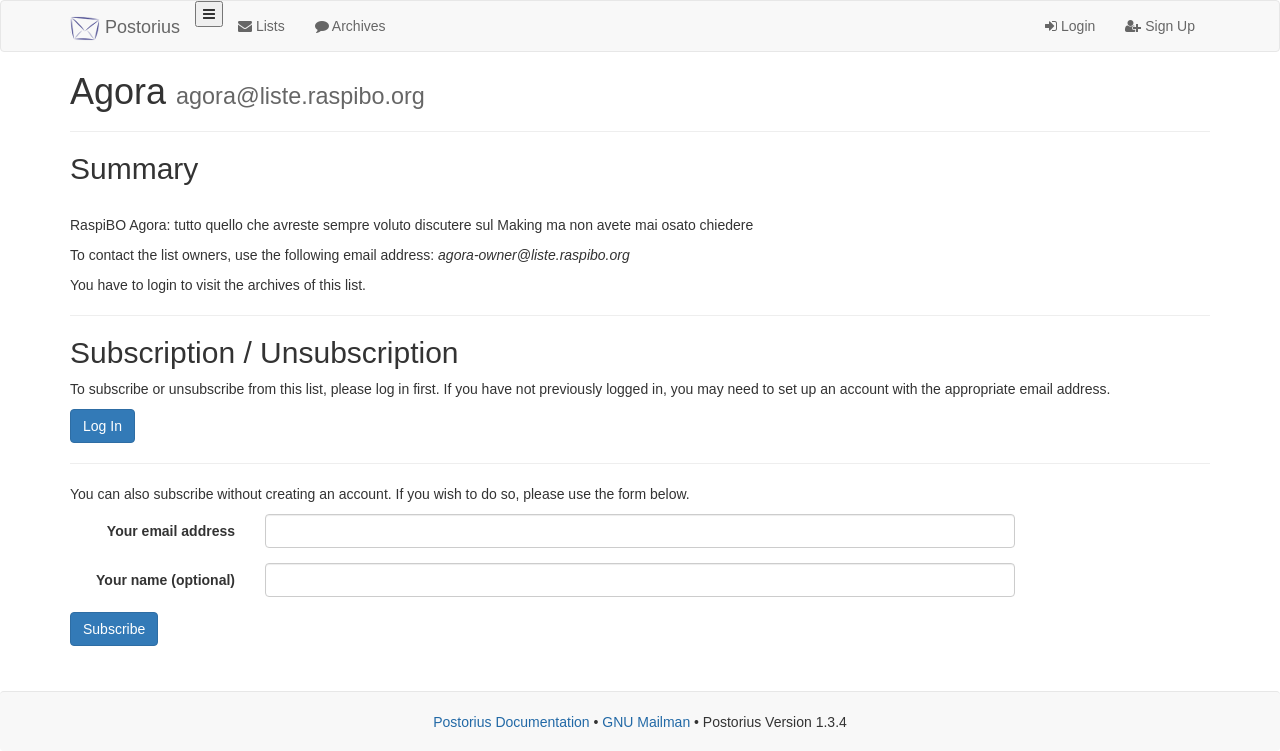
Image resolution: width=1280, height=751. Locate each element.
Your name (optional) (165, 580)
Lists (261, 26)
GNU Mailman (646, 722)
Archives (350, 26)
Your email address (171, 531)
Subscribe (114, 629)
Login (1070, 26)
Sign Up (1160, 26)
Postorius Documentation (511, 722)
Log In (102, 426)
